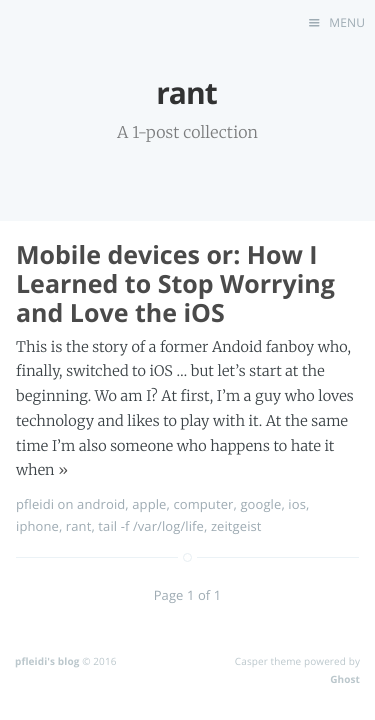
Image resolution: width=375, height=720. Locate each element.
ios (297, 504)
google (260, 504)
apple (149, 504)
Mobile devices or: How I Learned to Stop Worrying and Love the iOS (175, 284)
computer (203, 504)
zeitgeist (236, 526)
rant (79, 526)
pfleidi (35, 504)
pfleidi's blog (47, 661)
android (101, 504)
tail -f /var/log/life (151, 526)
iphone (37, 526)
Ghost (345, 679)
